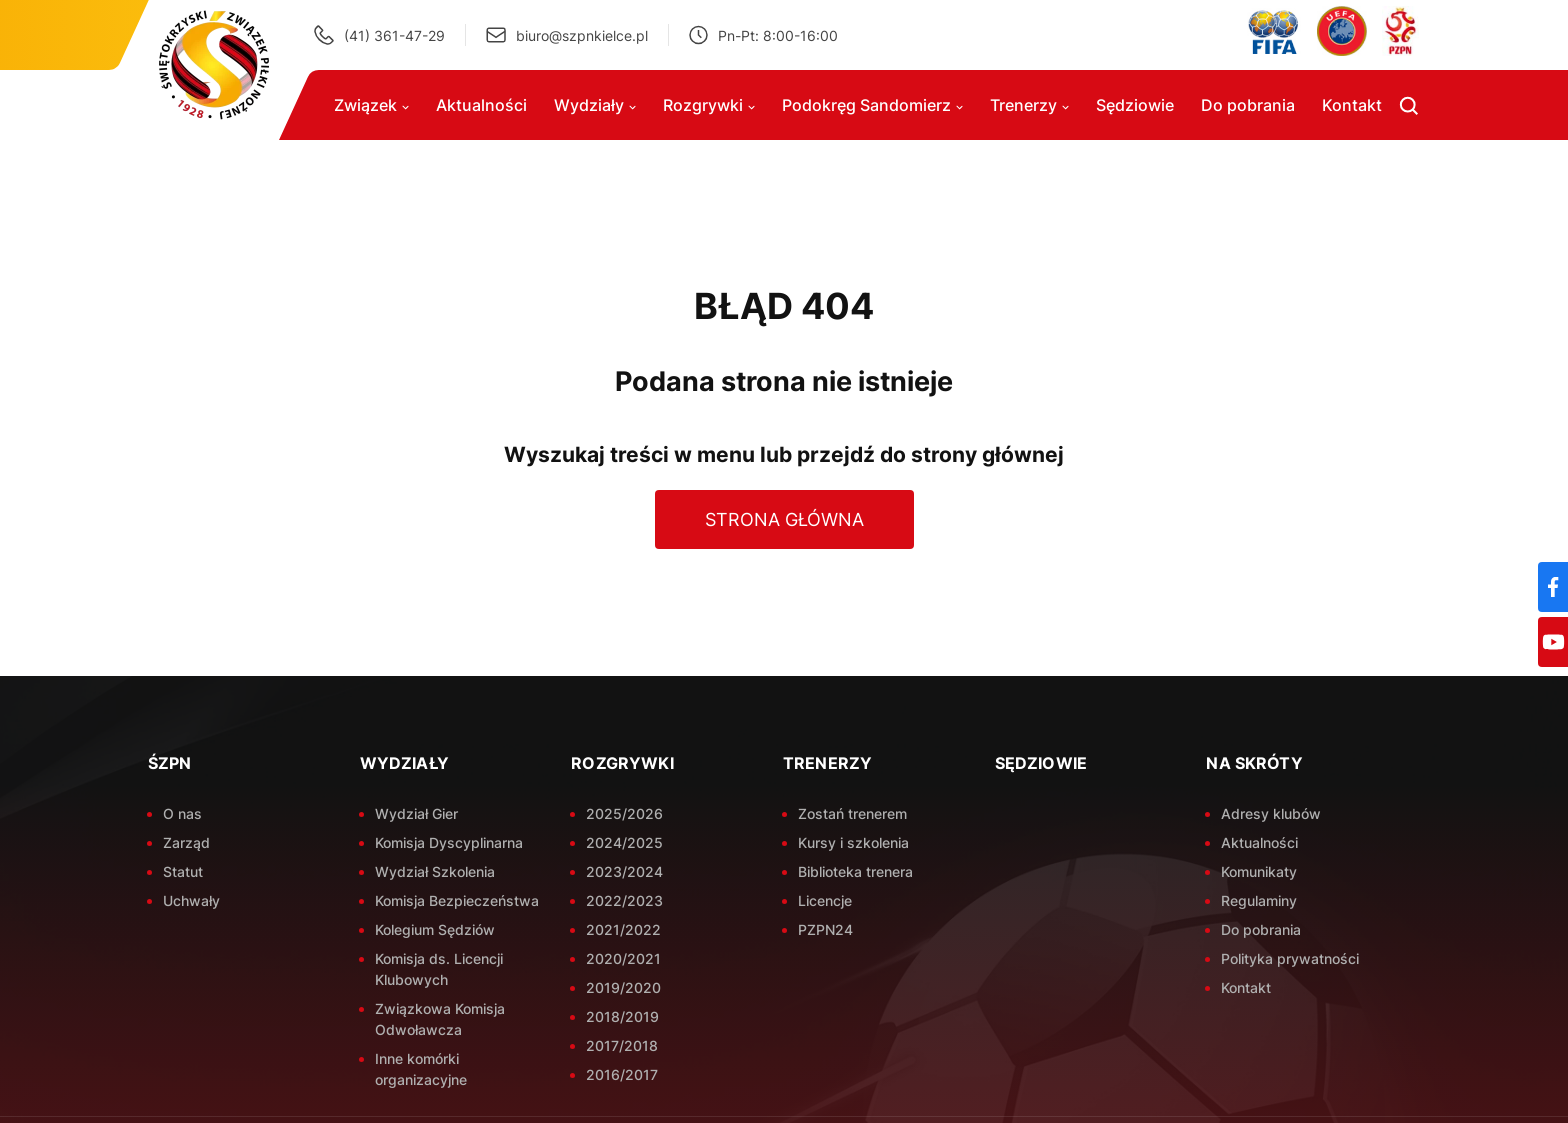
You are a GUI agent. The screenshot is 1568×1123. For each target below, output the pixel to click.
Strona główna (784, 519)
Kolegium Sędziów (435, 929)
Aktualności (481, 105)
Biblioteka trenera (855, 871)
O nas (182, 813)
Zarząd (186, 842)
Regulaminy (1259, 900)
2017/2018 (622, 1045)
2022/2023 (624, 900)
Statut (183, 871)
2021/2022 (623, 929)
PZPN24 (825, 929)
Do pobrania (1248, 105)
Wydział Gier (416, 813)
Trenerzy (1029, 105)
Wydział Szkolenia (435, 871)
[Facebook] (1553, 587)
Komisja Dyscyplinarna (449, 842)
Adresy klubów (1271, 813)
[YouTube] (1553, 642)
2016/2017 (622, 1074)
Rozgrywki (709, 105)
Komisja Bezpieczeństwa (457, 900)
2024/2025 (624, 842)
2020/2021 (623, 958)
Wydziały (595, 105)
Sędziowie (1135, 105)
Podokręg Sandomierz (872, 105)
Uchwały (191, 900)
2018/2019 (622, 1016)
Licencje (825, 900)
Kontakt (1352, 105)
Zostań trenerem (852, 813)
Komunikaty (1259, 871)
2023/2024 (624, 871)
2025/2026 (624, 813)
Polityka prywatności (1290, 958)
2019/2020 (623, 987)
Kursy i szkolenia (853, 842)
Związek (371, 105)
